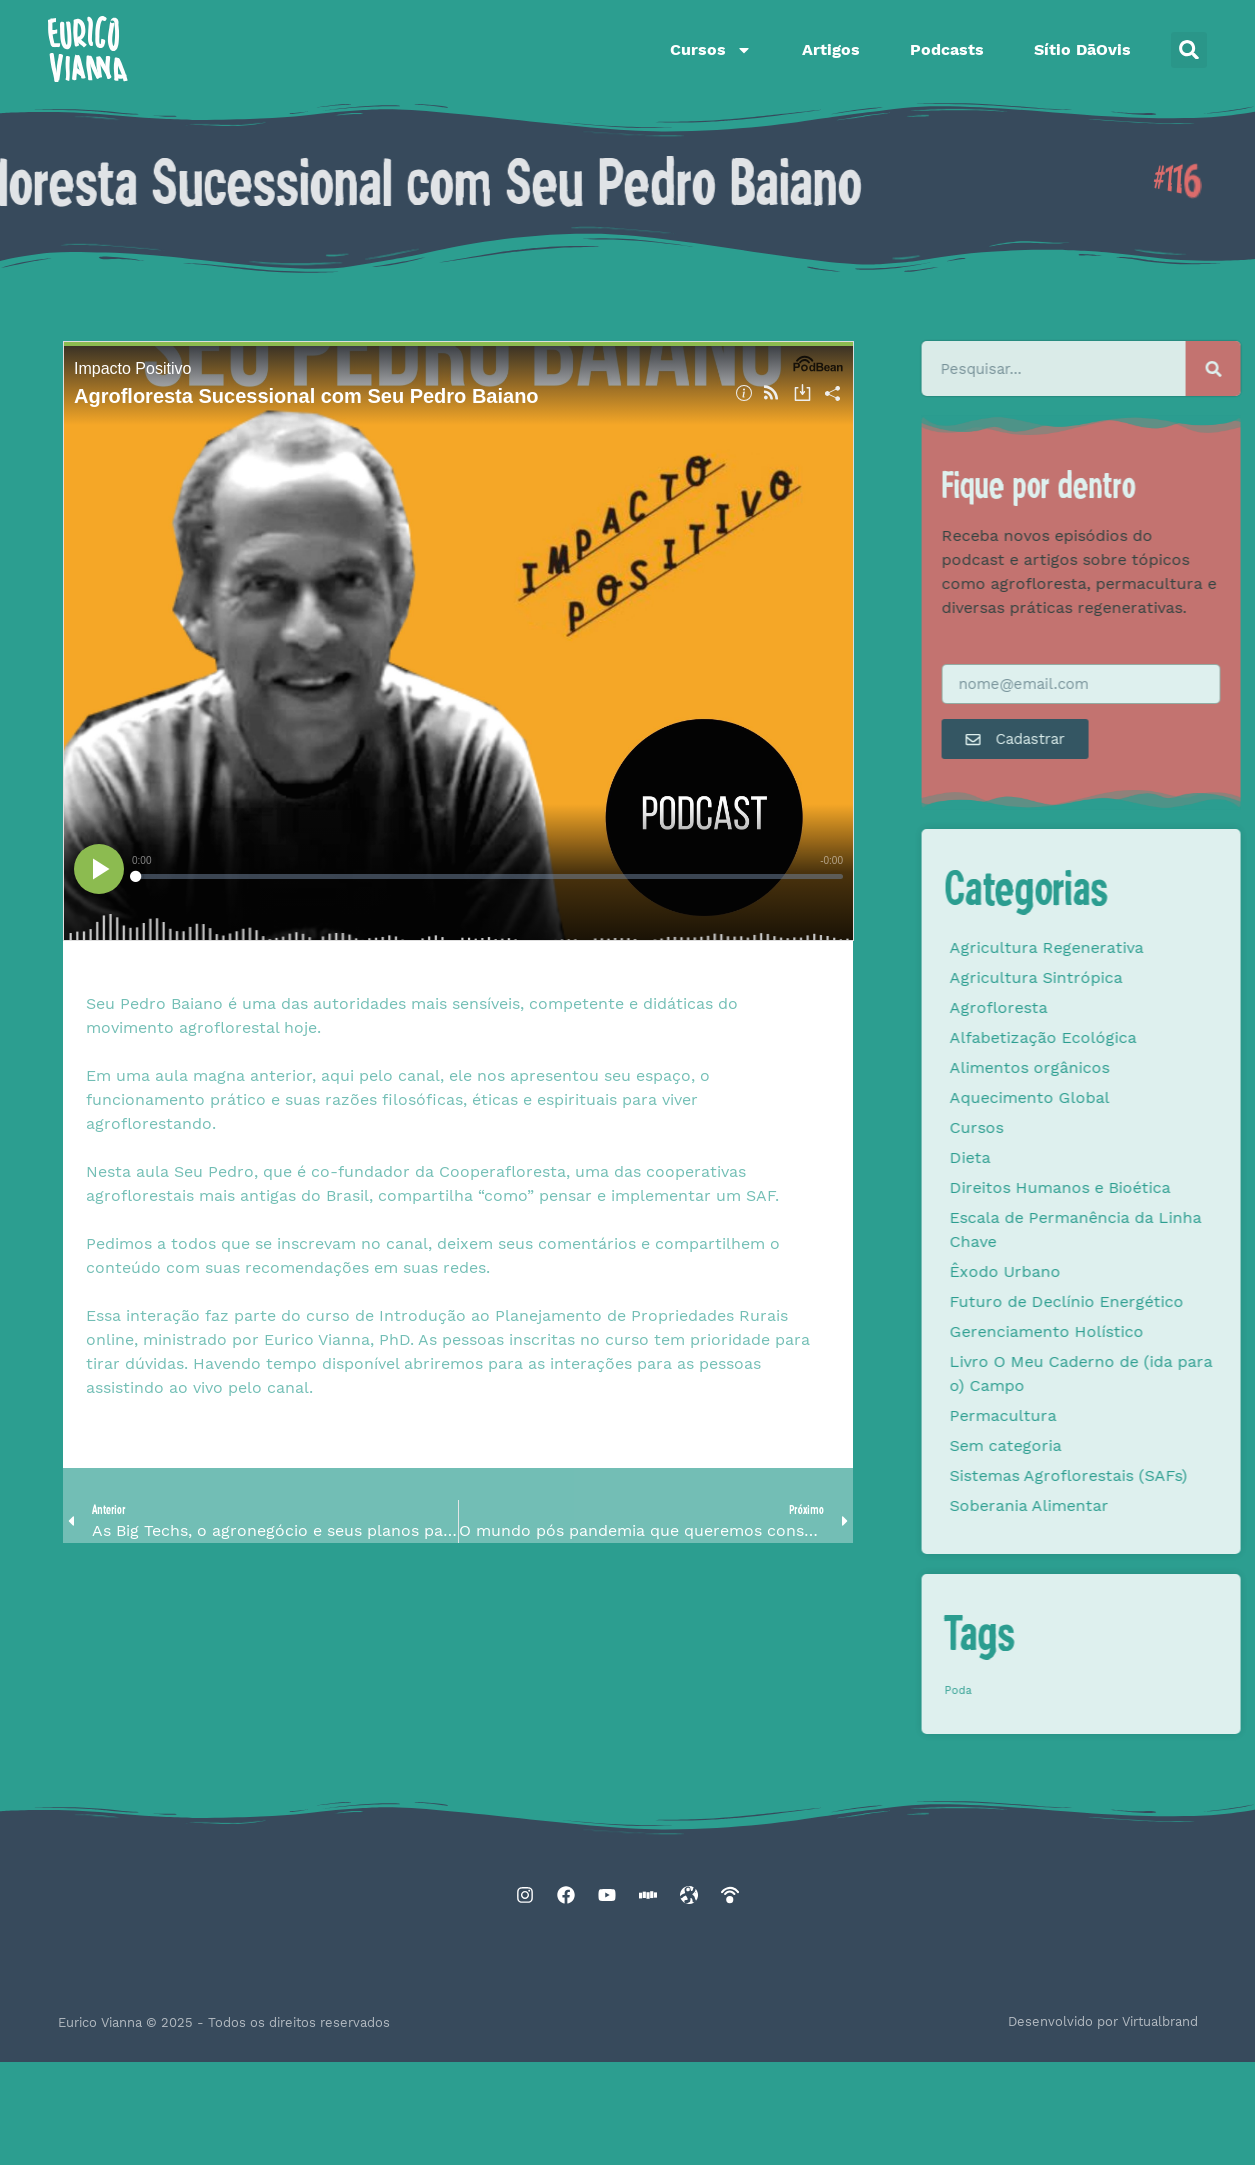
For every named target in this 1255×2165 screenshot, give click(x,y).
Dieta (1015, 1157)
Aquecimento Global (1075, 1097)
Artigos (831, 49)
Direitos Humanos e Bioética (1105, 1187)
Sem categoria (1051, 1445)
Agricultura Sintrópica (1081, 977)
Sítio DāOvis (1082, 49)
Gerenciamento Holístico (1092, 1331)
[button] (1189, 50)
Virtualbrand (1160, 2021)
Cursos (711, 50)
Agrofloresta (1044, 1007)
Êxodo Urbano (1050, 1271)
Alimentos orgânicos (1075, 1067)
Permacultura (1048, 1415)
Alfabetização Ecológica (1088, 1037)
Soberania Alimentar (1074, 1505)
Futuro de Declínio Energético (1112, 1301)
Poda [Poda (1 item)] (1003, 1690)
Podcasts (947, 49)
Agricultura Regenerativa (1092, 947)
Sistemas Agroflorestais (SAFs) (1114, 1475)
